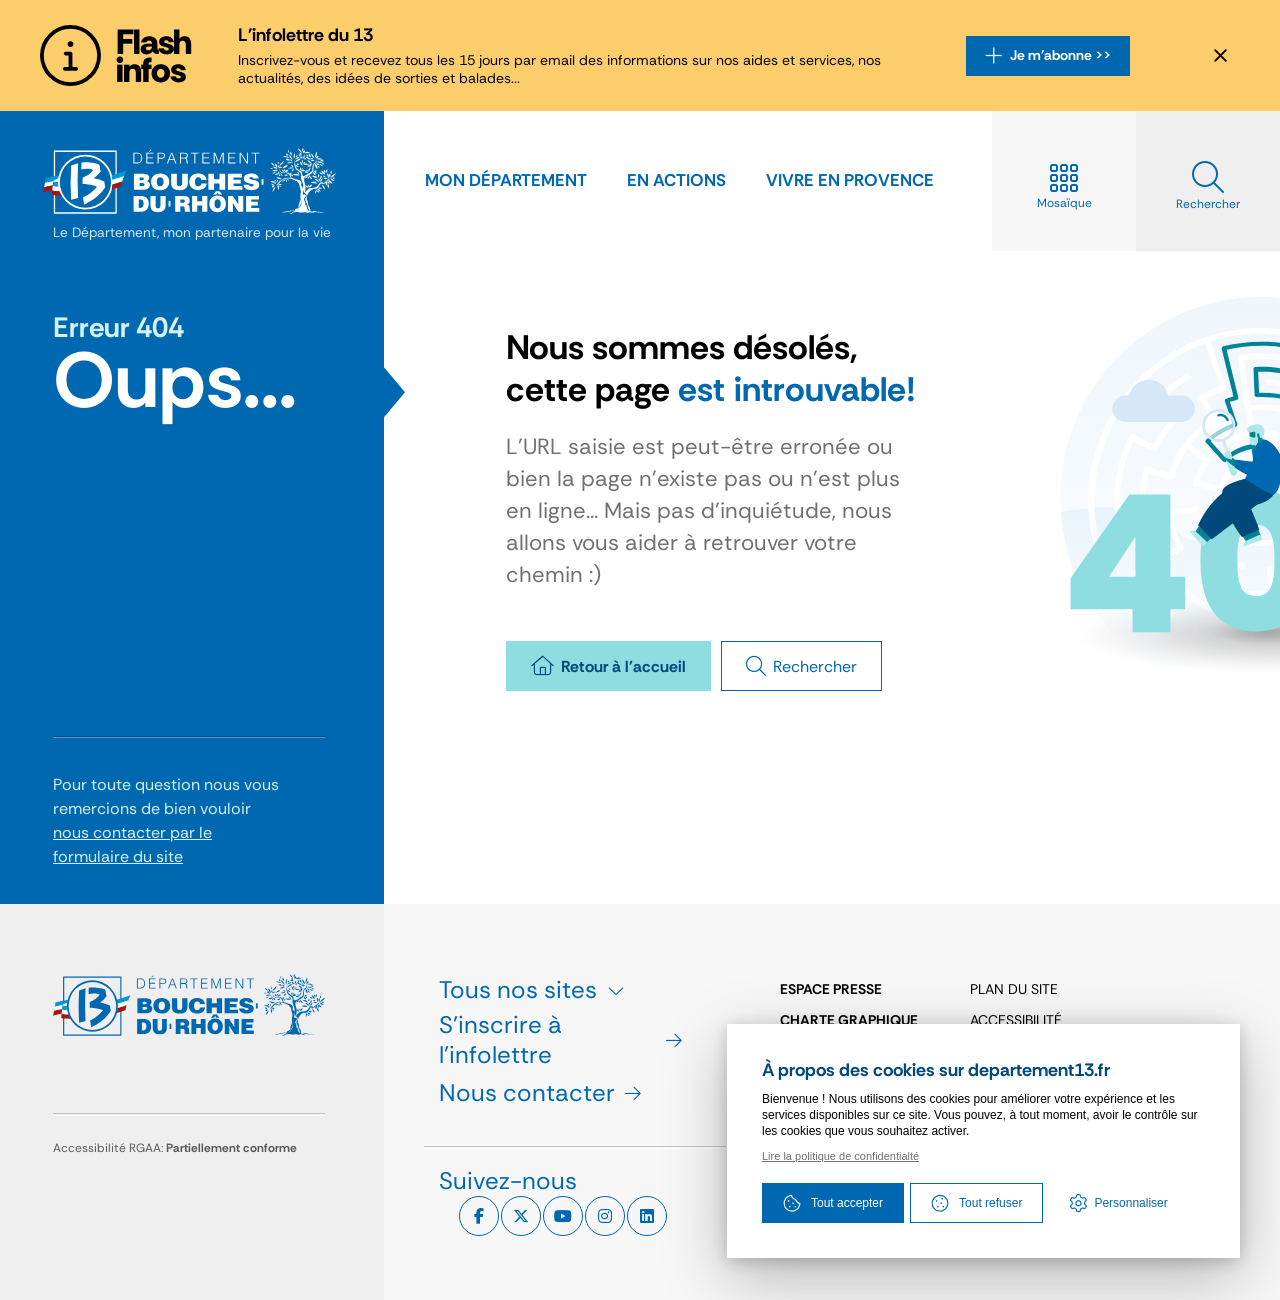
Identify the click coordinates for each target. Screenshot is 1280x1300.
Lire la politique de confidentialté (840, 1156)
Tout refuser (976, 1203)
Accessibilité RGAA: (175, 1148)
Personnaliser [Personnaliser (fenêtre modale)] (1130, 1203)
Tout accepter (833, 1203)
